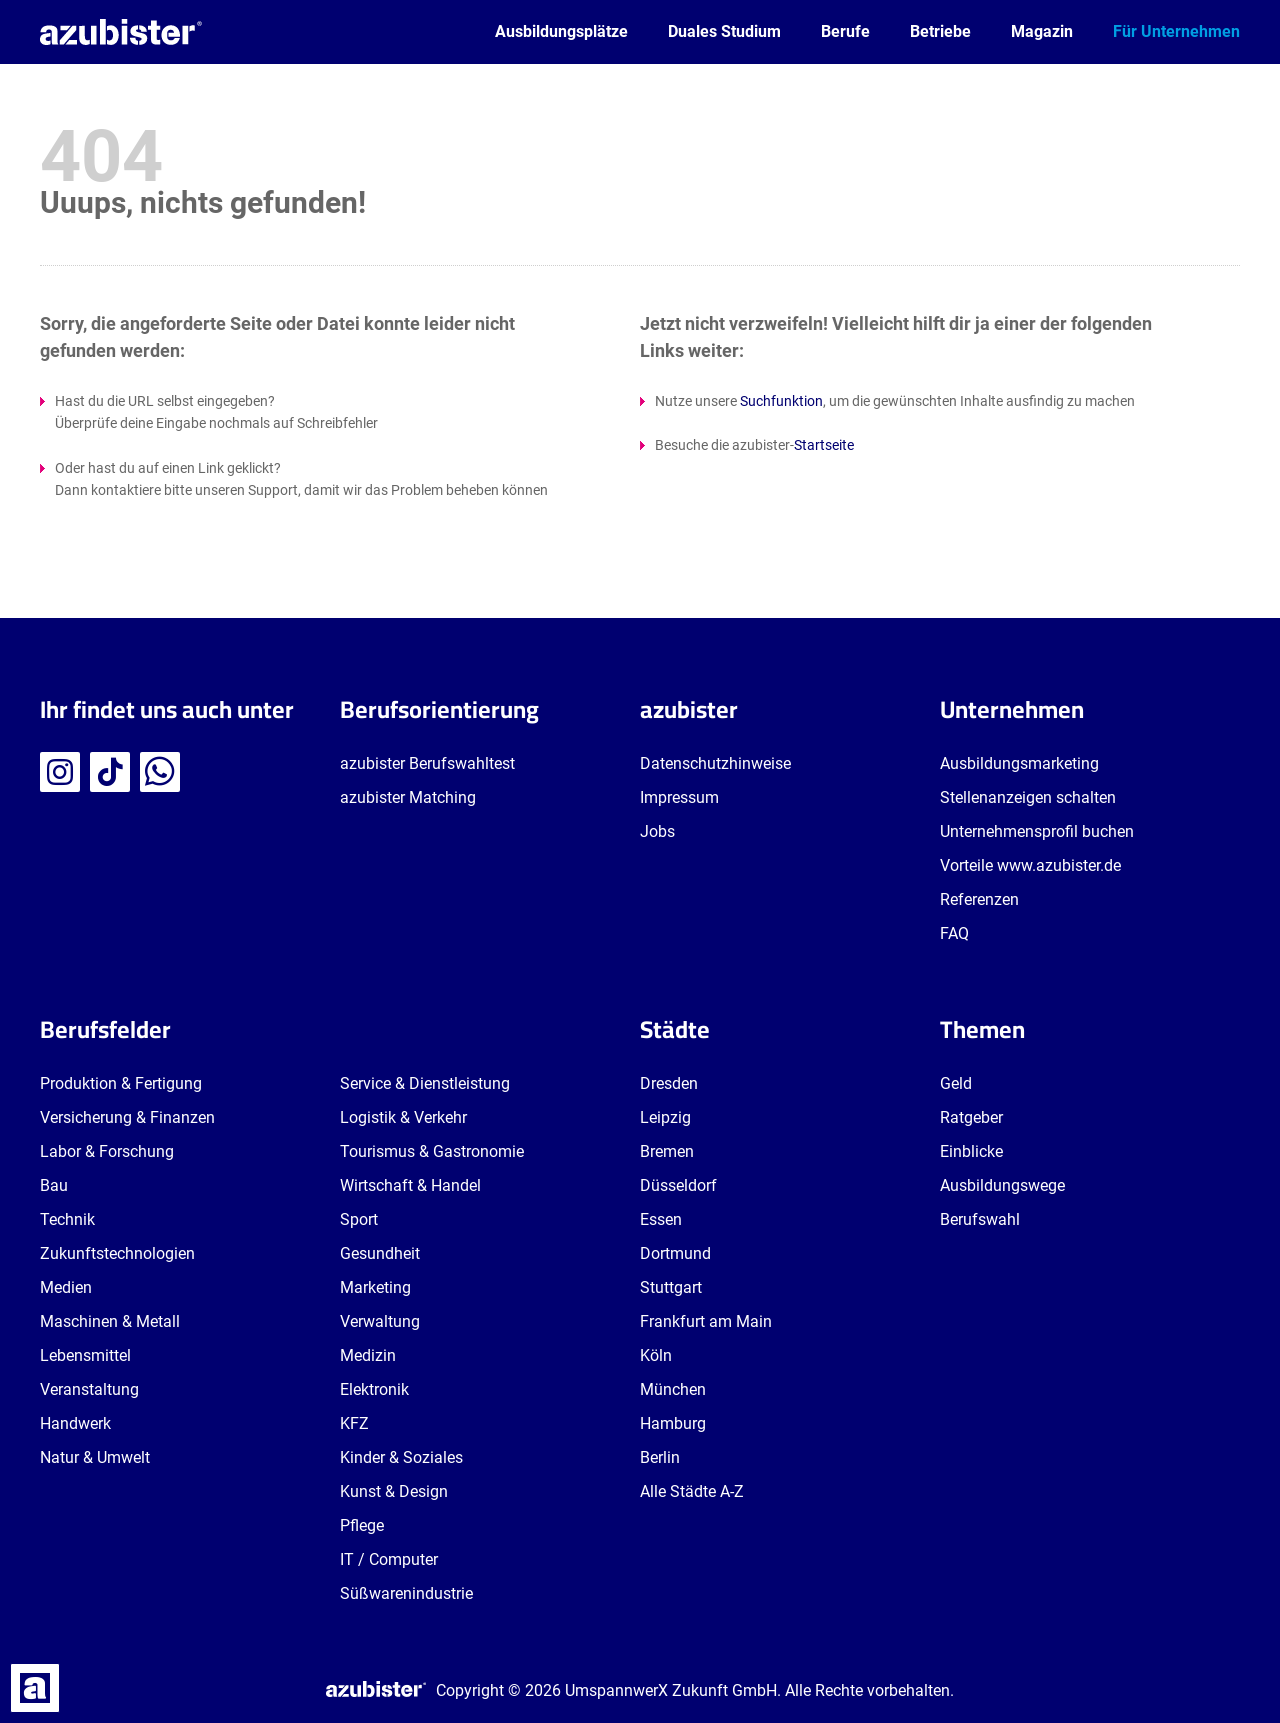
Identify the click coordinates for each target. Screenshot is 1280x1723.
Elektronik (374, 1389)
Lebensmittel (85, 1355)
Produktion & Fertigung (121, 1083)
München (673, 1389)
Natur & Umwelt (95, 1457)
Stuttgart (671, 1287)
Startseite (824, 445)
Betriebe (940, 31)
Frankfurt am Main (706, 1321)
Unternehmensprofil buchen (1037, 831)
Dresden (669, 1083)
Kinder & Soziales (401, 1457)
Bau (54, 1185)
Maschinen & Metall (110, 1321)
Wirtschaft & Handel (410, 1185)
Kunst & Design (394, 1491)
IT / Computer (389, 1559)
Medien (66, 1287)
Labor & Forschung (107, 1151)
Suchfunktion (781, 401)
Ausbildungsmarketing (1019, 763)
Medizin (368, 1355)
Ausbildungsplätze (561, 31)
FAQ (954, 933)
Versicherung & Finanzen (127, 1117)
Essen (661, 1219)
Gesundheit (380, 1253)
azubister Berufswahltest (427, 763)
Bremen (667, 1151)
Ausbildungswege (1002, 1185)
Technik (67, 1219)
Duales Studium (724, 31)
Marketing (375, 1287)
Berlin (660, 1457)
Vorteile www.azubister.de (1030, 865)
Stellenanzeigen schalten (1028, 797)
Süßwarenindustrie (406, 1593)
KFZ (354, 1423)
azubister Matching (408, 797)
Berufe (845, 31)
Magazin (1042, 31)
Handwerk (75, 1423)
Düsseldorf (678, 1185)
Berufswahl (980, 1219)
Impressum (679, 797)
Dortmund (675, 1253)
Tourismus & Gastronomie (432, 1151)
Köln (656, 1355)
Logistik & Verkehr (403, 1117)
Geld (956, 1083)
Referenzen (979, 899)
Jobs (657, 831)
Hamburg (673, 1423)
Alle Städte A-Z (692, 1491)
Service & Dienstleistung (425, 1083)
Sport (359, 1219)
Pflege (362, 1525)
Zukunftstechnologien (117, 1253)
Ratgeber (971, 1117)
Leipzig (665, 1117)
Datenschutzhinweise (715, 763)
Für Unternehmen (1176, 31)
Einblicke (971, 1151)
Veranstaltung (89, 1389)
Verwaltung (380, 1321)
